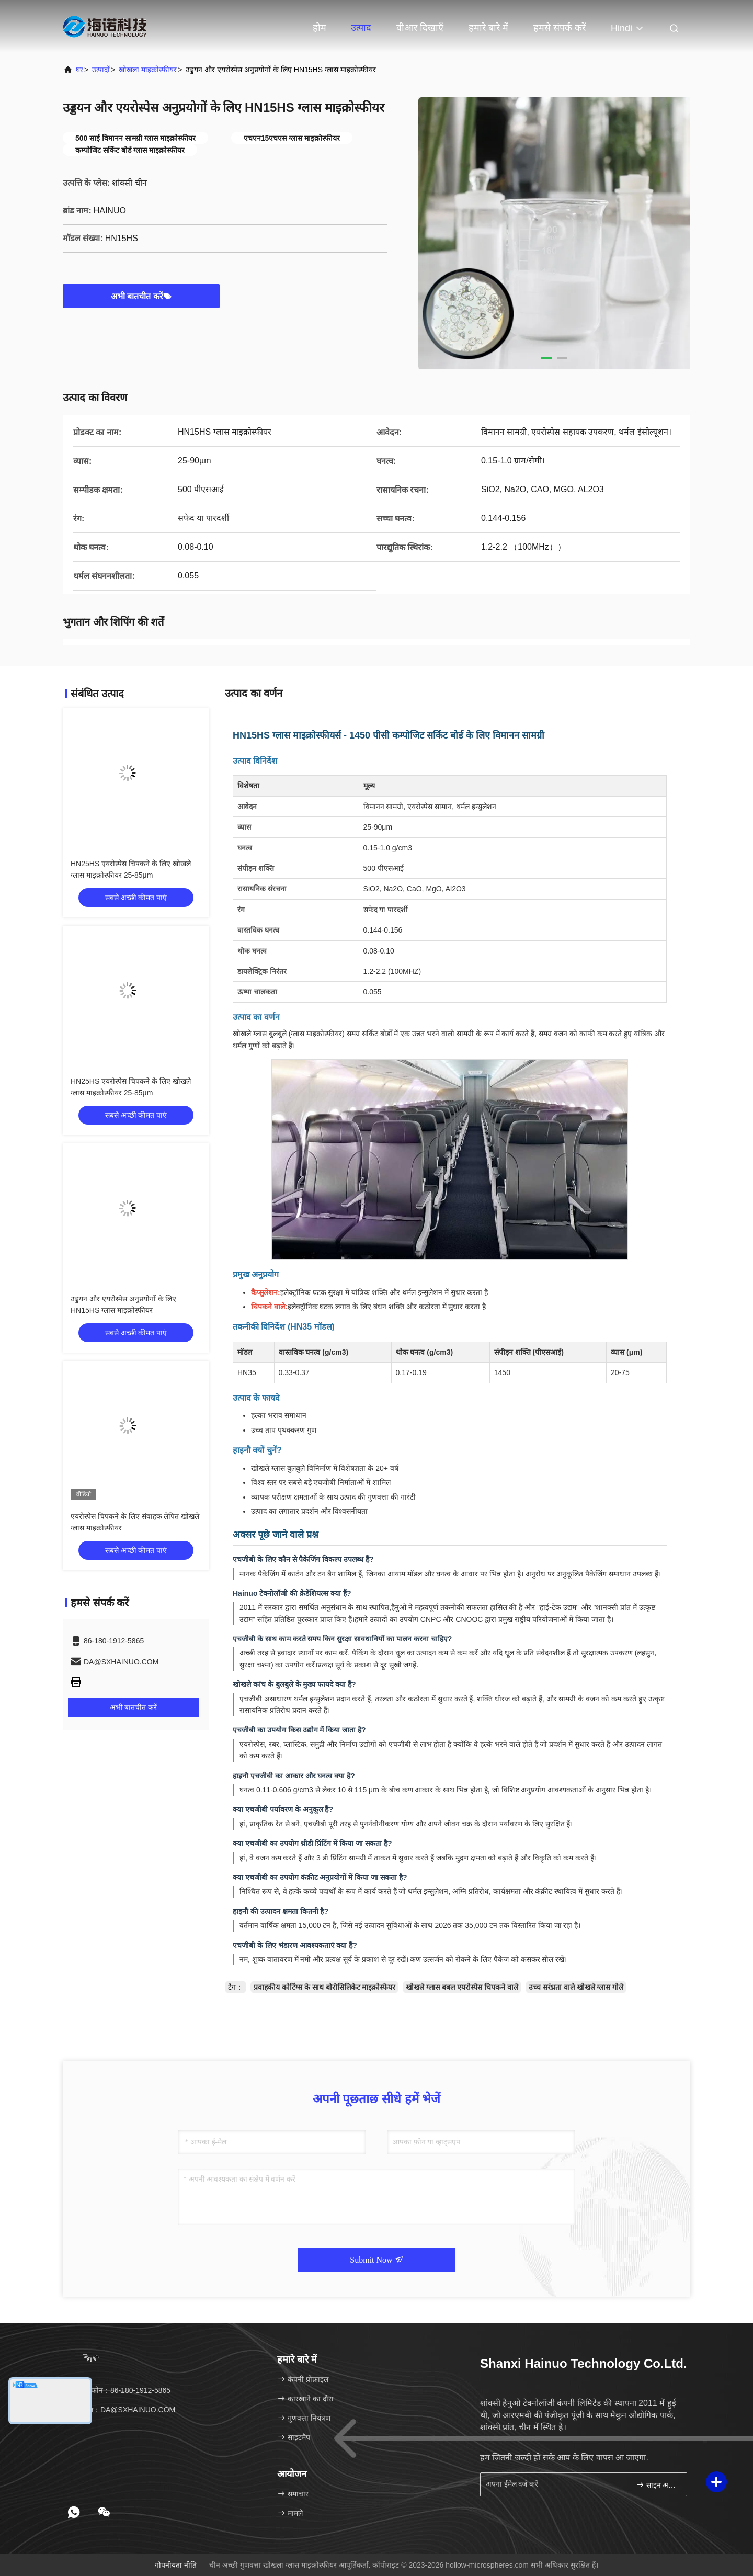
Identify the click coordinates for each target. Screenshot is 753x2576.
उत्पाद (361, 27)
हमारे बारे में (488, 27)
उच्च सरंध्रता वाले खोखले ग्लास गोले (576, 1987)
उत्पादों (101, 69)
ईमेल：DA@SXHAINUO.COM (122, 2409)
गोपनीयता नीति (176, 2565)
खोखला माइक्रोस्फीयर (148, 69)
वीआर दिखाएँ (419, 27)
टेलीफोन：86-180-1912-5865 (120, 2390)
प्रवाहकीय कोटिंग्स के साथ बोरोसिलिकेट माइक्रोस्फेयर (324, 1987)
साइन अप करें (657, 2484)
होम (319, 27)
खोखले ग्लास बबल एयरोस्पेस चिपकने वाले (462, 1987)
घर (79, 69)
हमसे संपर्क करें (559, 27)
